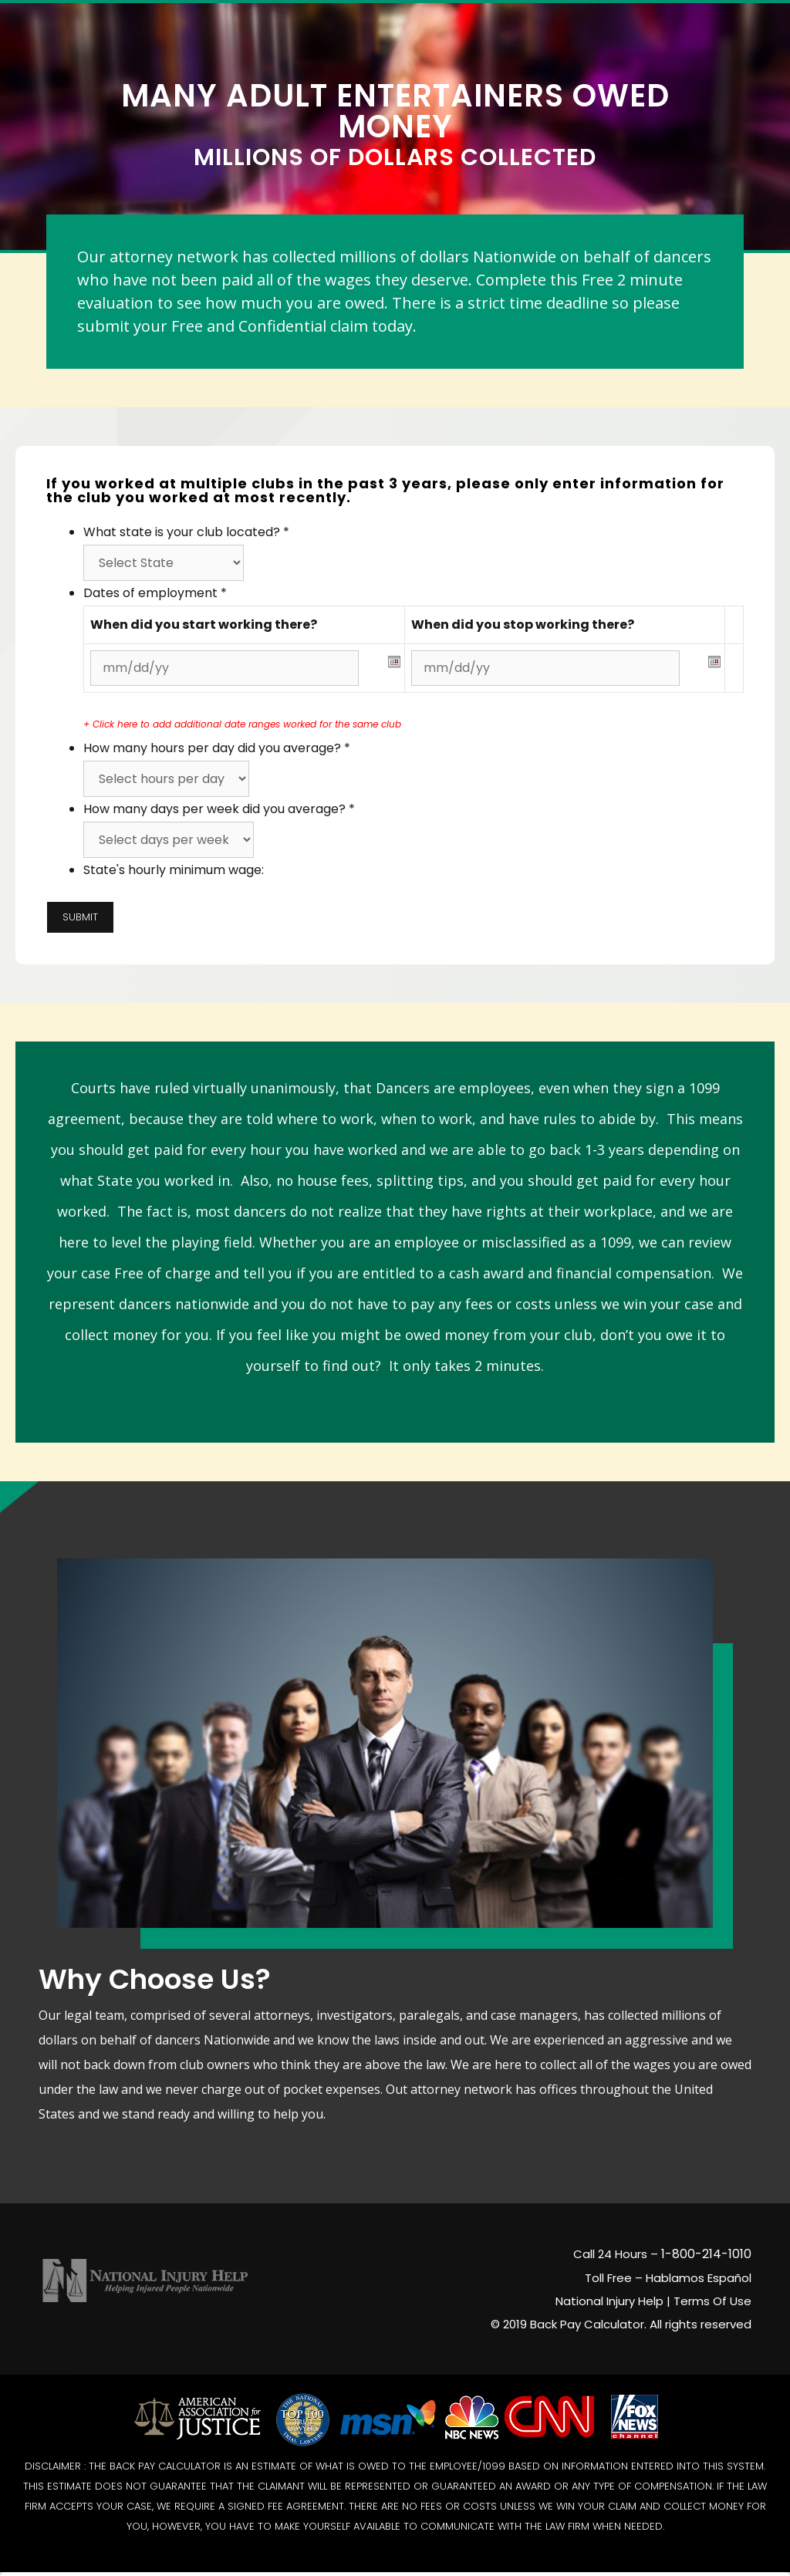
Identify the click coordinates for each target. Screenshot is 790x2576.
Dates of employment (155, 587)
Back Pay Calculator (587, 2318)
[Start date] (224, 662)
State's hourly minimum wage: (173, 864)
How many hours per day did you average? (216, 742)
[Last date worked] (545, 662)
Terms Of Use (712, 2295)
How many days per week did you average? (219, 803)
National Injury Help (609, 2295)
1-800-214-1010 (706, 2248)
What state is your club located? (186, 526)
